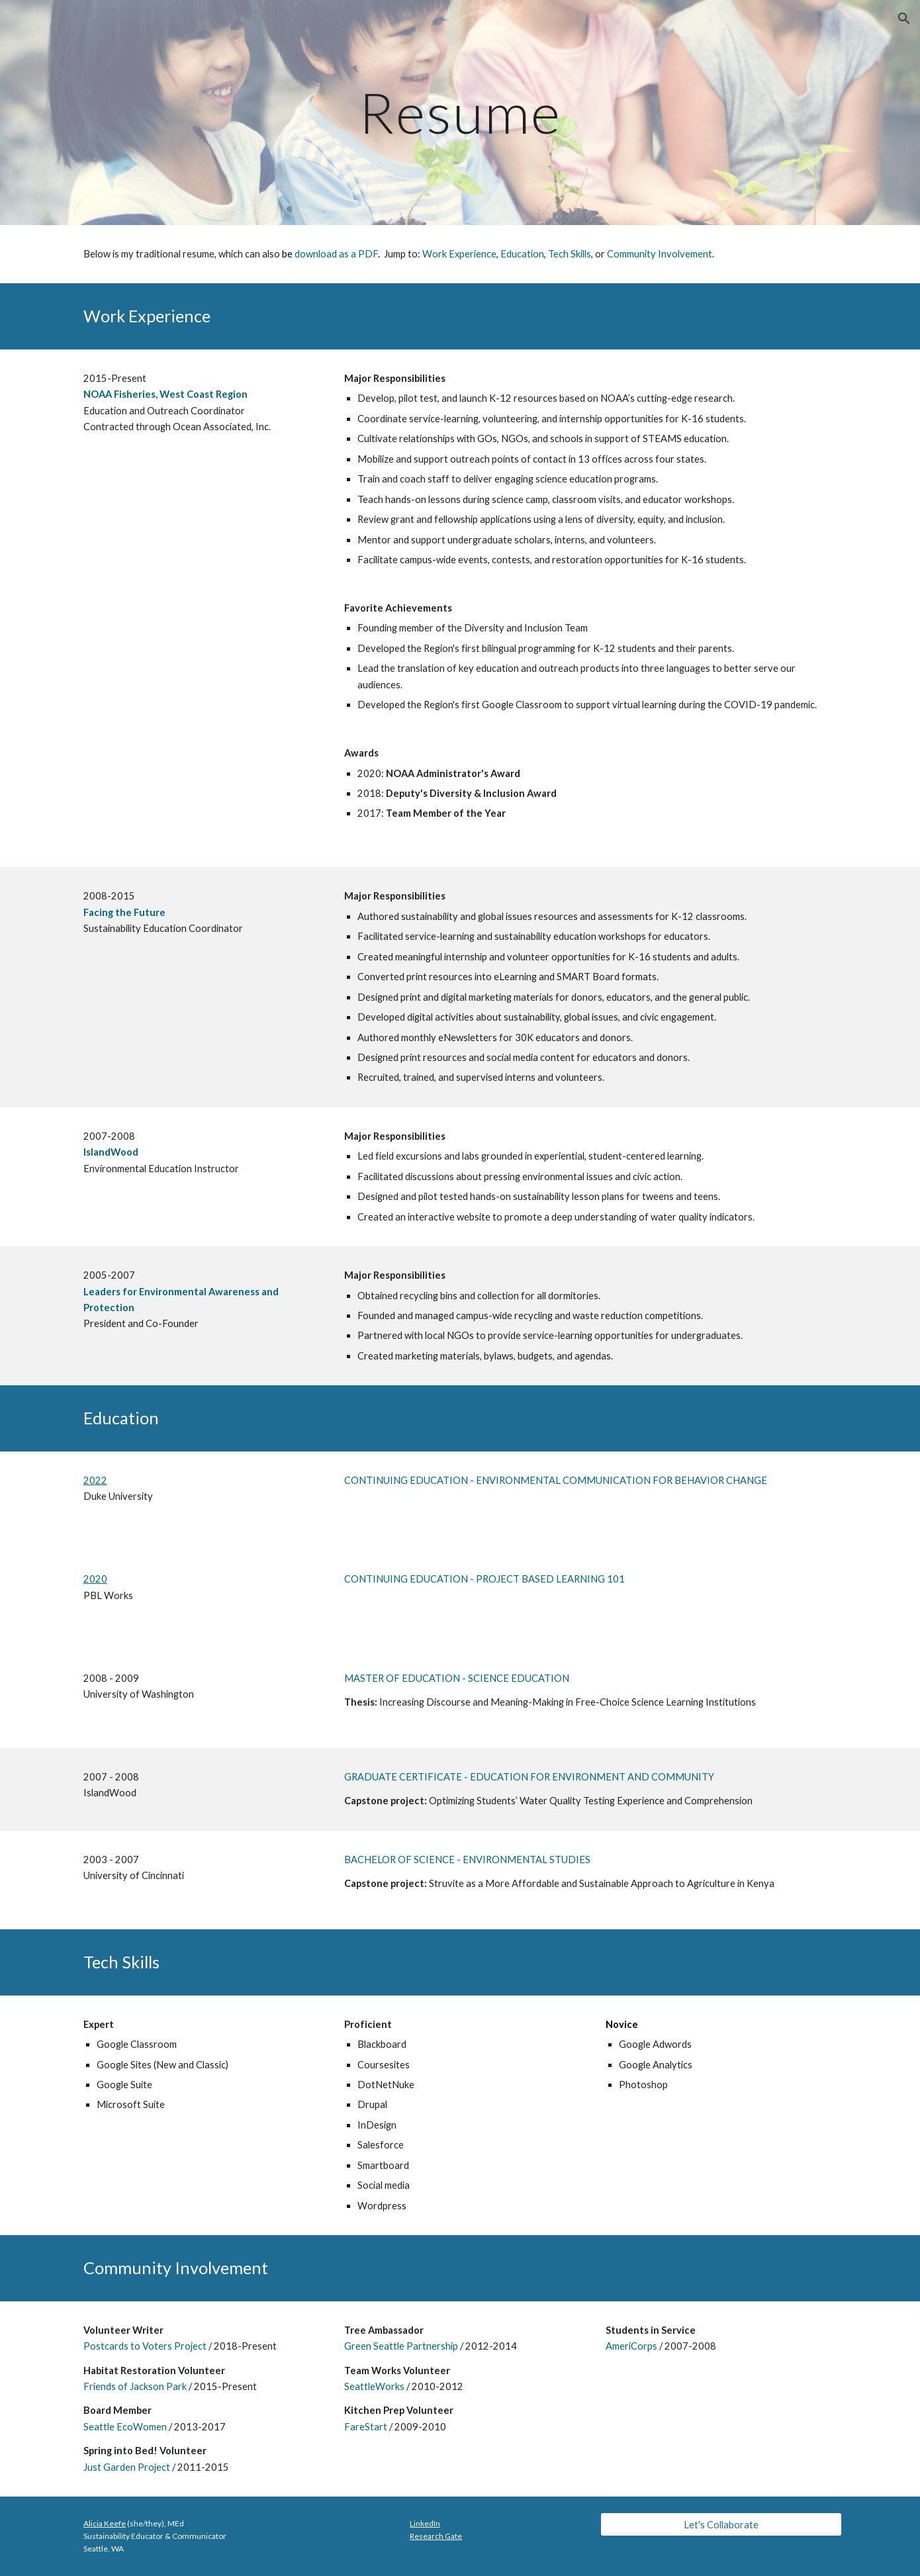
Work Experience (459, 253)
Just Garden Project (126, 2467)
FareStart (365, 2426)
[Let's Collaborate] (721, 2524)
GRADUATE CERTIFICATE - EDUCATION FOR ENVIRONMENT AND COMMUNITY (529, 1776)
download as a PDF (336, 253)
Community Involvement (659, 253)
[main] (460, 112)
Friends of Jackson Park (135, 2386)
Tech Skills (569, 253)
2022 (95, 1480)
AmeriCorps (631, 2346)
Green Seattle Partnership (401, 2346)
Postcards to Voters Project (145, 2346)
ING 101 (607, 1579)
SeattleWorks (374, 2386)
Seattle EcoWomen (125, 2426)
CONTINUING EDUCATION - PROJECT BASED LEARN (465, 1579)
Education (522, 253)
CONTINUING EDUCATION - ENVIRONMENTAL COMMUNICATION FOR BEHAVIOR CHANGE (555, 1480)
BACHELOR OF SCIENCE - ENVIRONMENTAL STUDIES (467, 1859)
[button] (904, 18)
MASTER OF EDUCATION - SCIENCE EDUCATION (456, 1678)
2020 (95, 1579)
